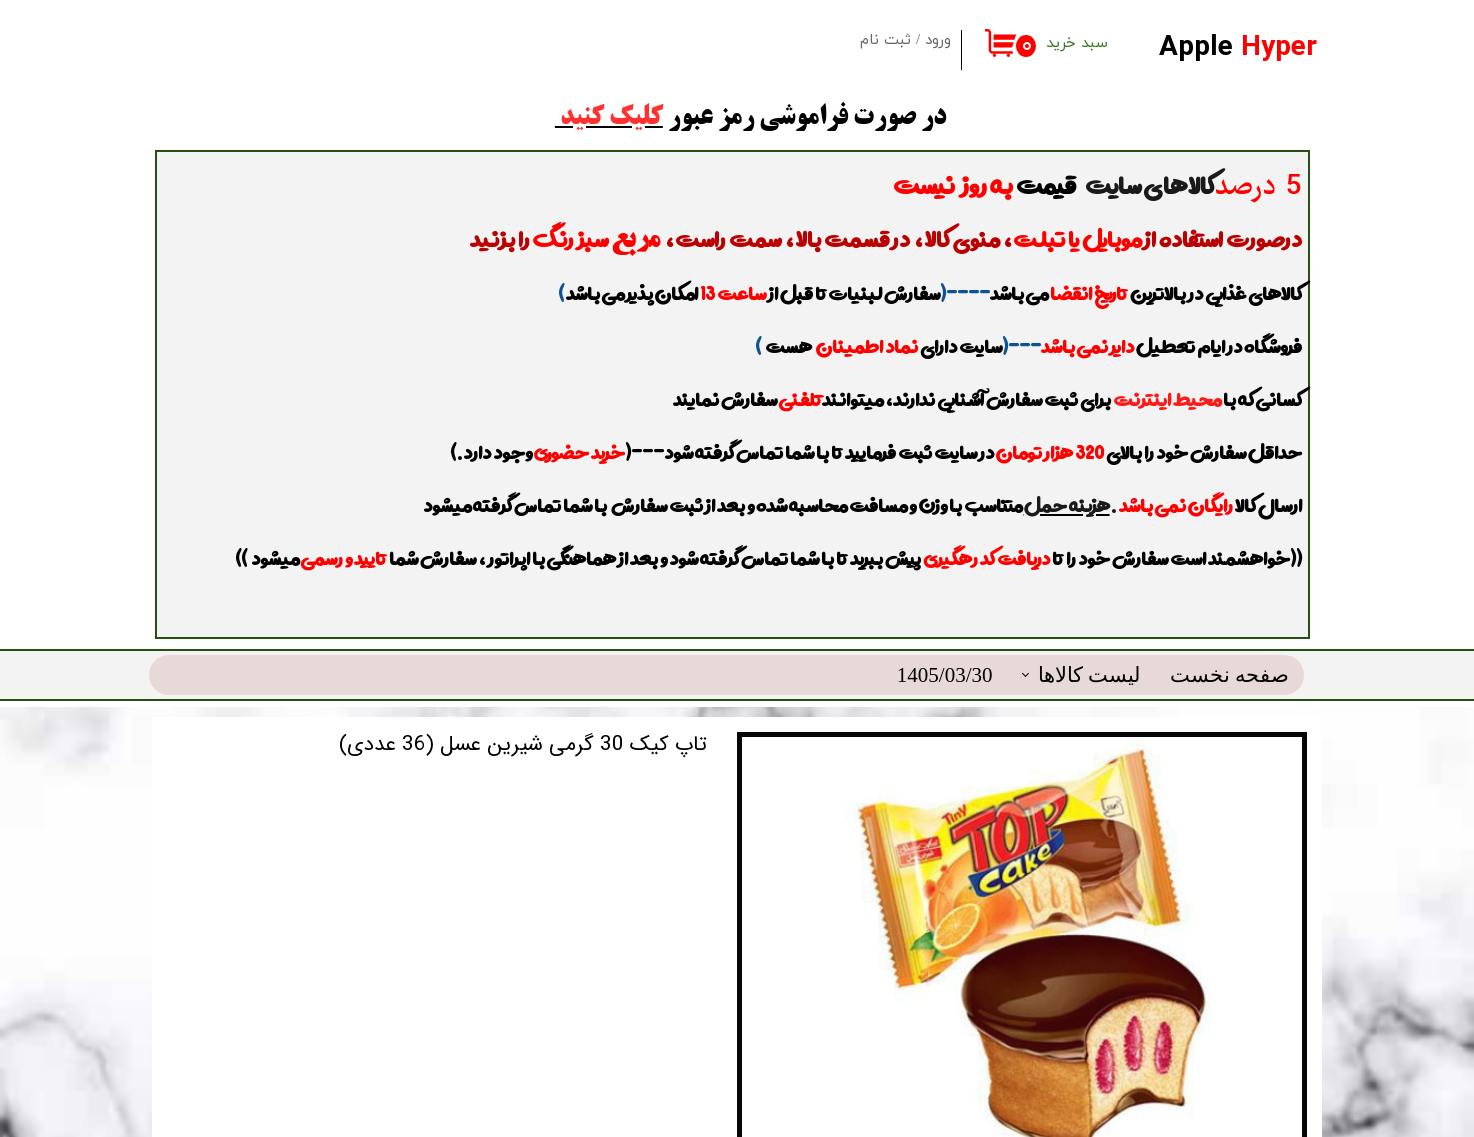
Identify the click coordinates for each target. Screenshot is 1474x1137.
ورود (938, 40)
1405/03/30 (945, 625)
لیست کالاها (1089, 625)
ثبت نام (885, 40)
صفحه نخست (1229, 625)
